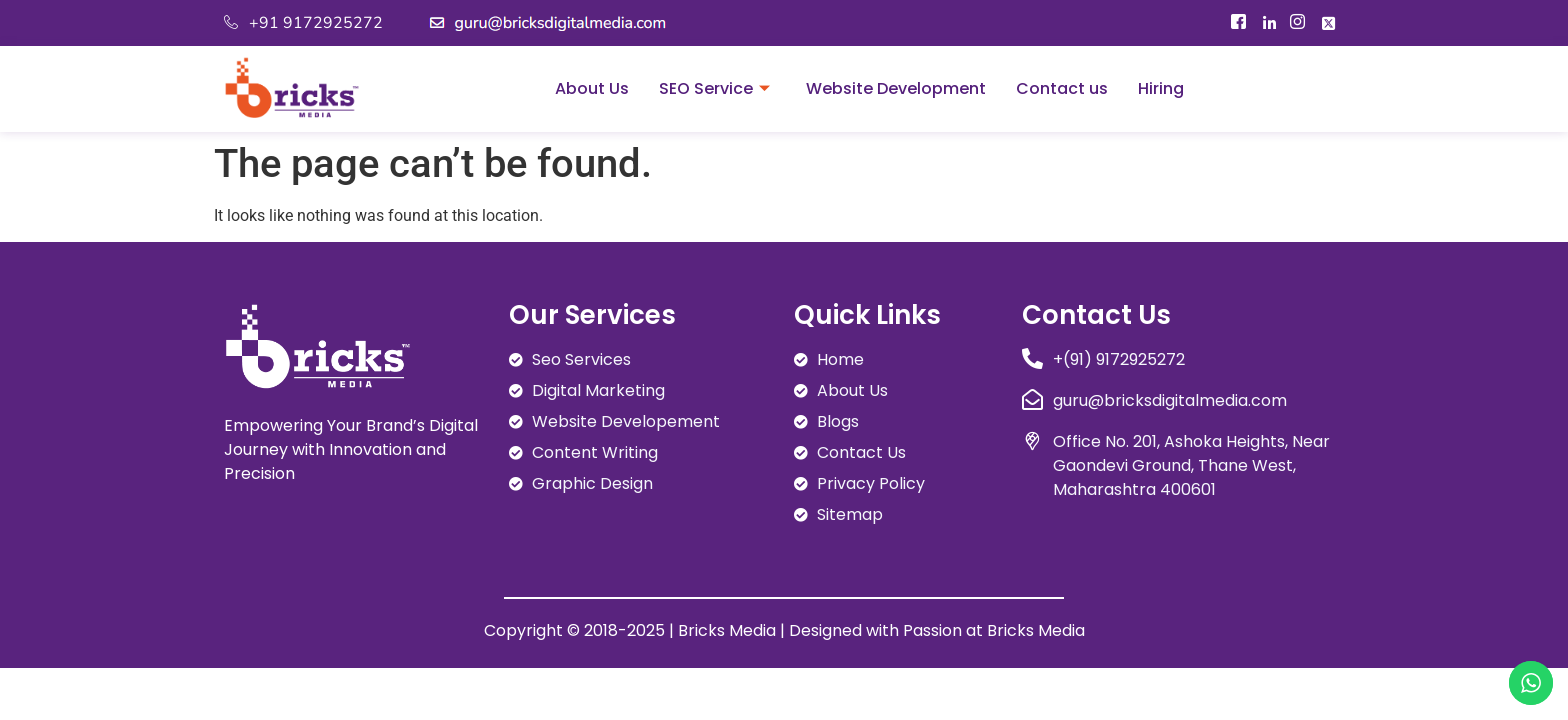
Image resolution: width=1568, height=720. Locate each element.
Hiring (1161, 88)
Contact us (1062, 88)
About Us (592, 88)
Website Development (896, 88)
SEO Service (714, 88)
